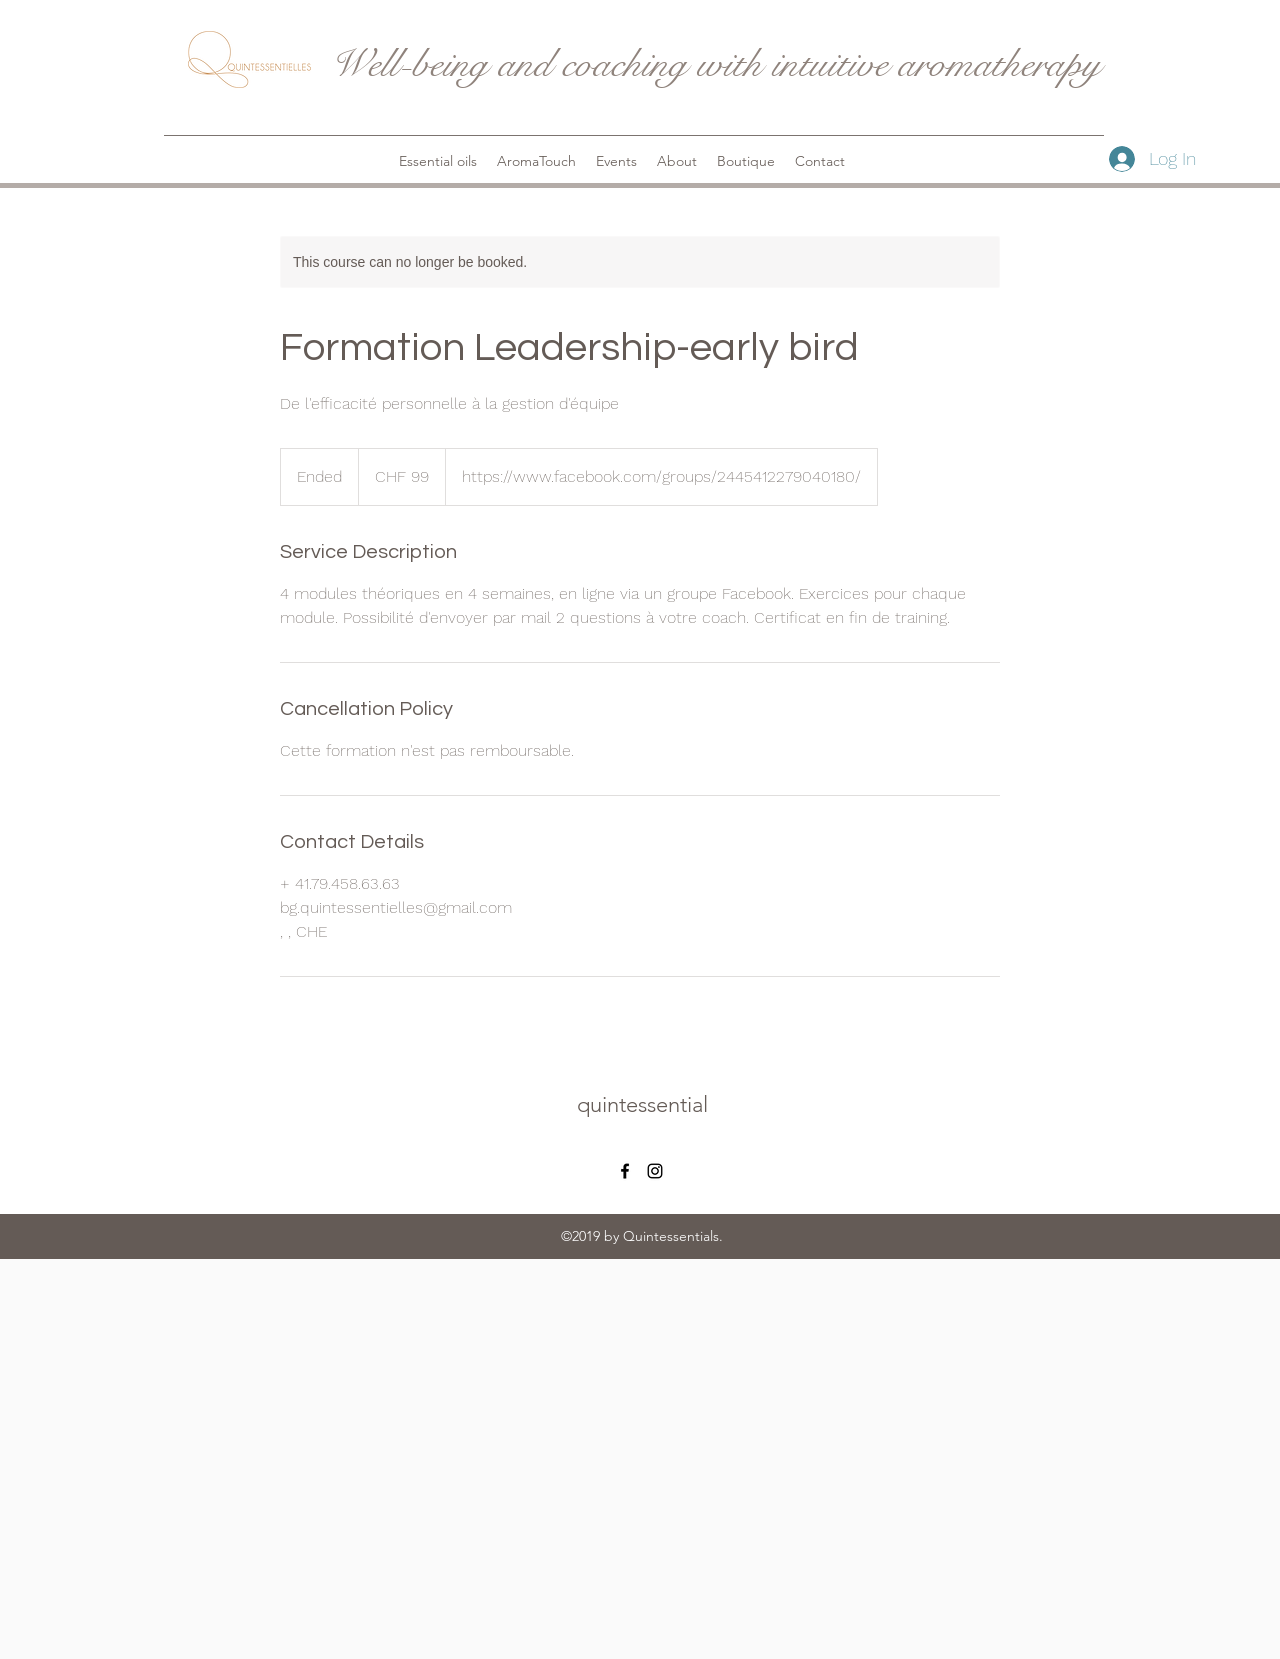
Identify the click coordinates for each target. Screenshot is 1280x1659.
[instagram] (655, 1171)
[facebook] (625, 1171)
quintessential (642, 1104)
